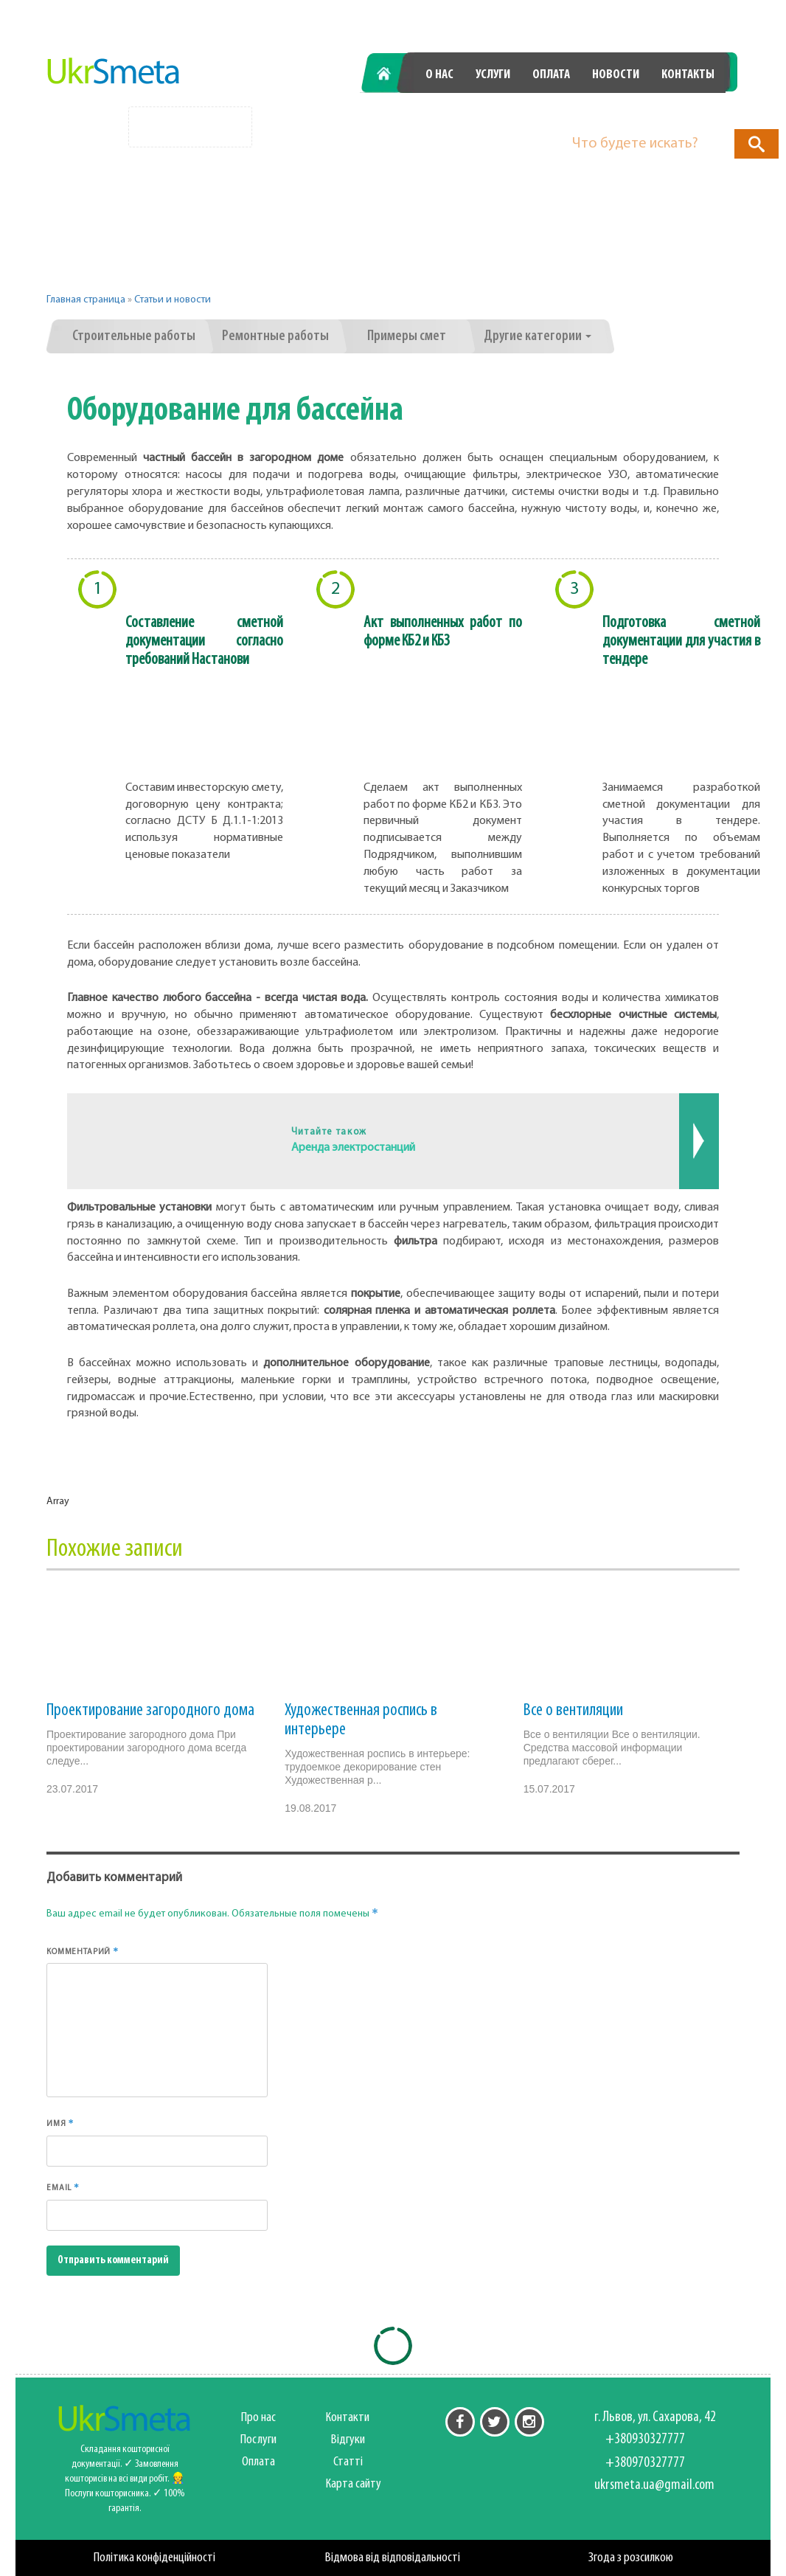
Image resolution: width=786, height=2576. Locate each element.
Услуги (493, 75)
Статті (348, 2462)
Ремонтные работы (275, 336)
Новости (615, 75)
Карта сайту (353, 2484)
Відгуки (348, 2440)
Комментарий (82, 1951)
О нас (439, 75)
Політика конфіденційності (154, 2558)
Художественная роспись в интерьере (361, 1720)
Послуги (258, 2440)
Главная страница (85, 299)
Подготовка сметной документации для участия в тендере (681, 641)
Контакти (347, 2418)
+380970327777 (657, 112)
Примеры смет (406, 336)
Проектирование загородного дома (150, 1711)
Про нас (258, 2418)
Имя (60, 2123)
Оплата (551, 75)
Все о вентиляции (573, 1711)
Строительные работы (133, 336)
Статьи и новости (172, 299)
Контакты (687, 75)
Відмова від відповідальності (392, 2558)
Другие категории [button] (537, 336)
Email (63, 2187)
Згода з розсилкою (630, 2558)
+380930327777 (493, 112)
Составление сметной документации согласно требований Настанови (204, 641)
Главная (391, 75)
